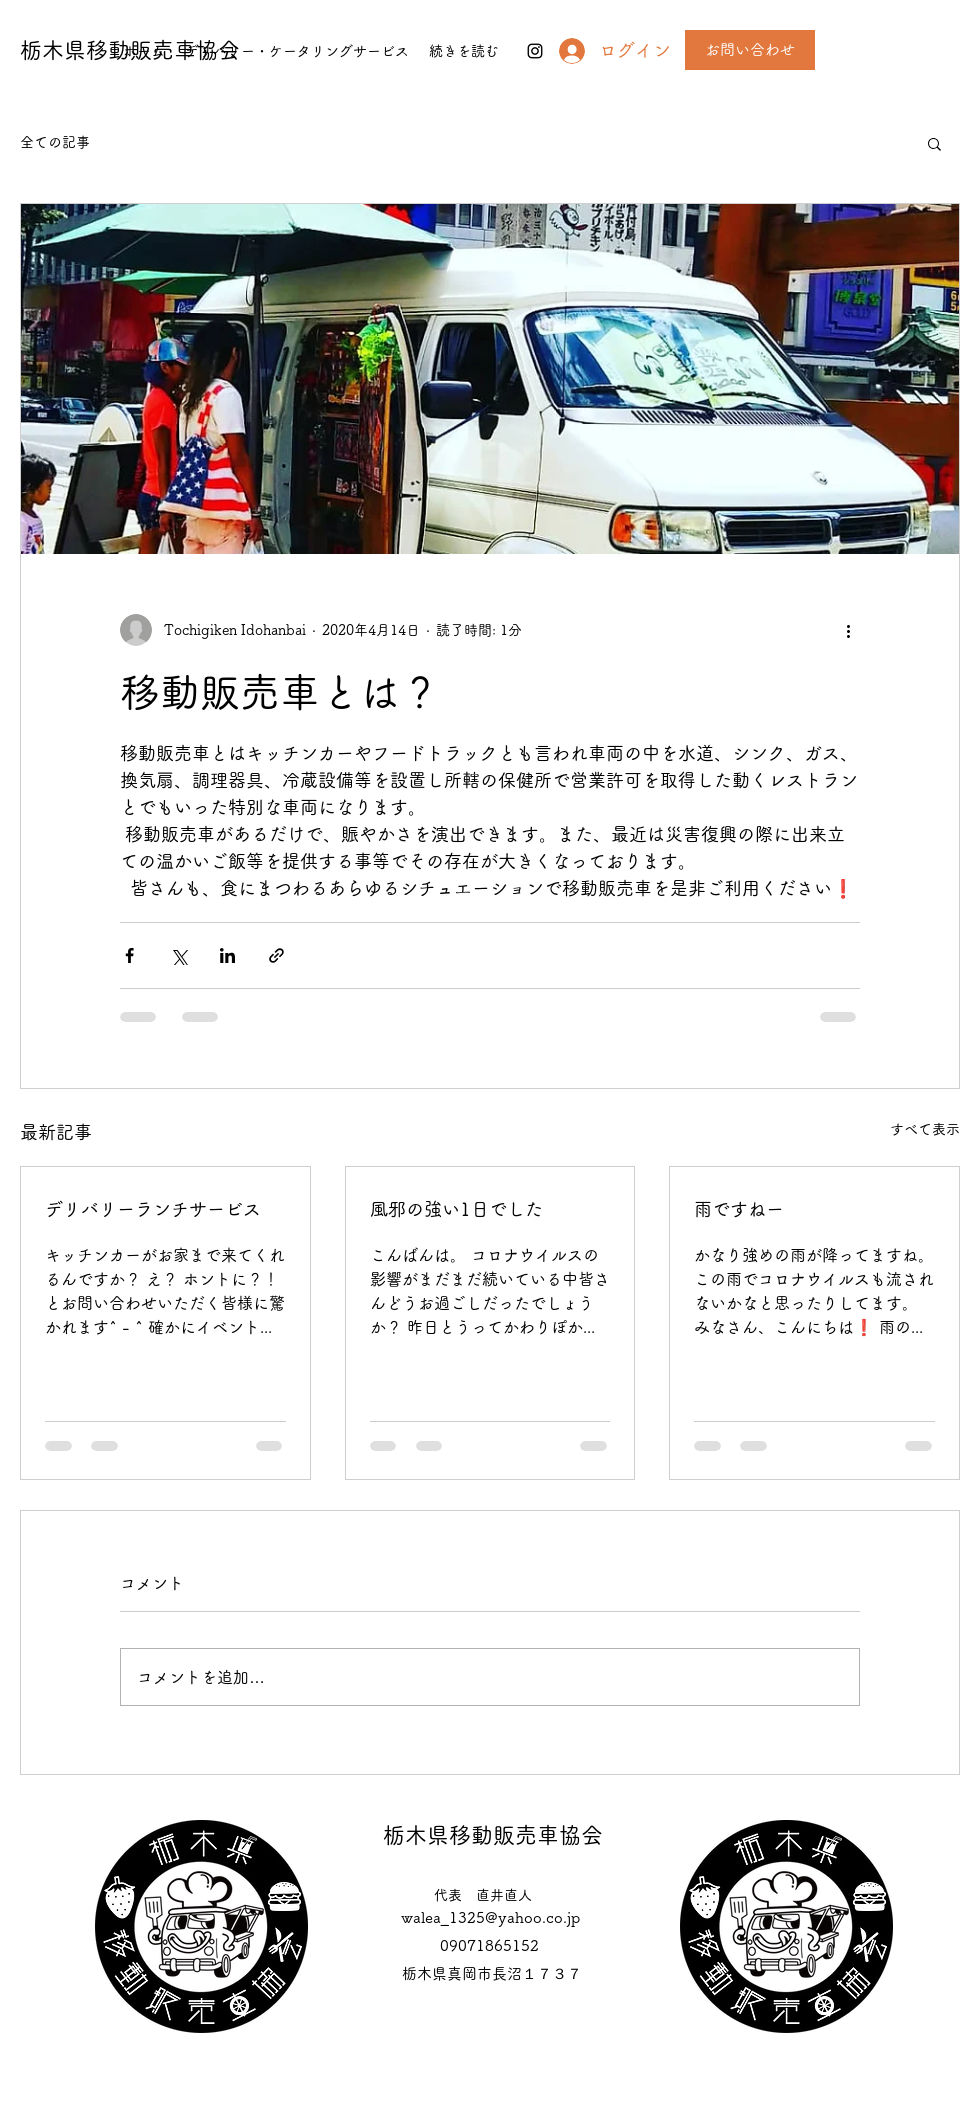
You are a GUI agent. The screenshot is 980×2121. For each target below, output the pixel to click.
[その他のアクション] (848, 630)
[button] (934, 143)
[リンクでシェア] (276, 955)
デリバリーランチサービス (153, 1209)
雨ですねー (739, 1209)
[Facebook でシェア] (129, 955)
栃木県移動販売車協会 (493, 1835)
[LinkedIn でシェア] (227, 955)
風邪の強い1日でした (456, 1209)
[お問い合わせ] (750, 50)
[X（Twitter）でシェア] (178, 955)
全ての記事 (55, 142)
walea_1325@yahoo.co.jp (490, 1917)
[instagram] (535, 51)
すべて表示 (925, 1129)
